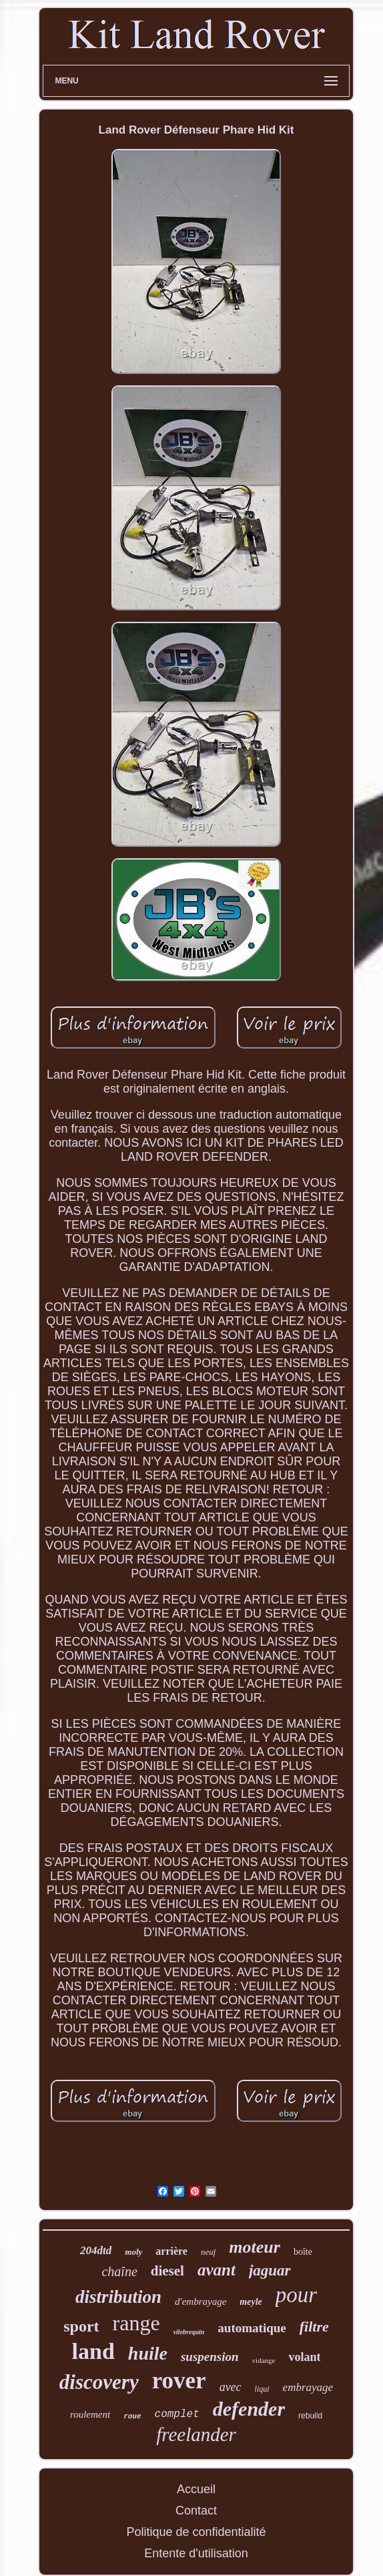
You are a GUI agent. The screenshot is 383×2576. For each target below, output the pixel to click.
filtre (314, 2326)
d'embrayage (200, 2301)
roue (132, 2416)
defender (249, 2409)
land (93, 2351)
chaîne (119, 2271)
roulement (90, 2414)
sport (81, 2326)
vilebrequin (189, 2332)
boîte (303, 2252)
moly (133, 2252)
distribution (118, 2297)
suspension (210, 2357)
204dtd (95, 2250)
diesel (167, 2271)
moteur (254, 2247)
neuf (208, 2252)
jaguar (270, 2270)
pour (296, 2295)
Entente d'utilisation (196, 2553)
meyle (251, 2302)
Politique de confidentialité (196, 2532)
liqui (262, 2389)
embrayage (308, 2387)
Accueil (196, 2489)
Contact (196, 2510)
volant (304, 2357)
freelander (196, 2434)
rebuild (310, 2415)
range (136, 2323)
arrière (171, 2251)
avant (217, 2270)
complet (177, 2414)
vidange (264, 2360)
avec (231, 2387)
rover (179, 2381)
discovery (99, 2382)
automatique (252, 2328)
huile (147, 2353)
